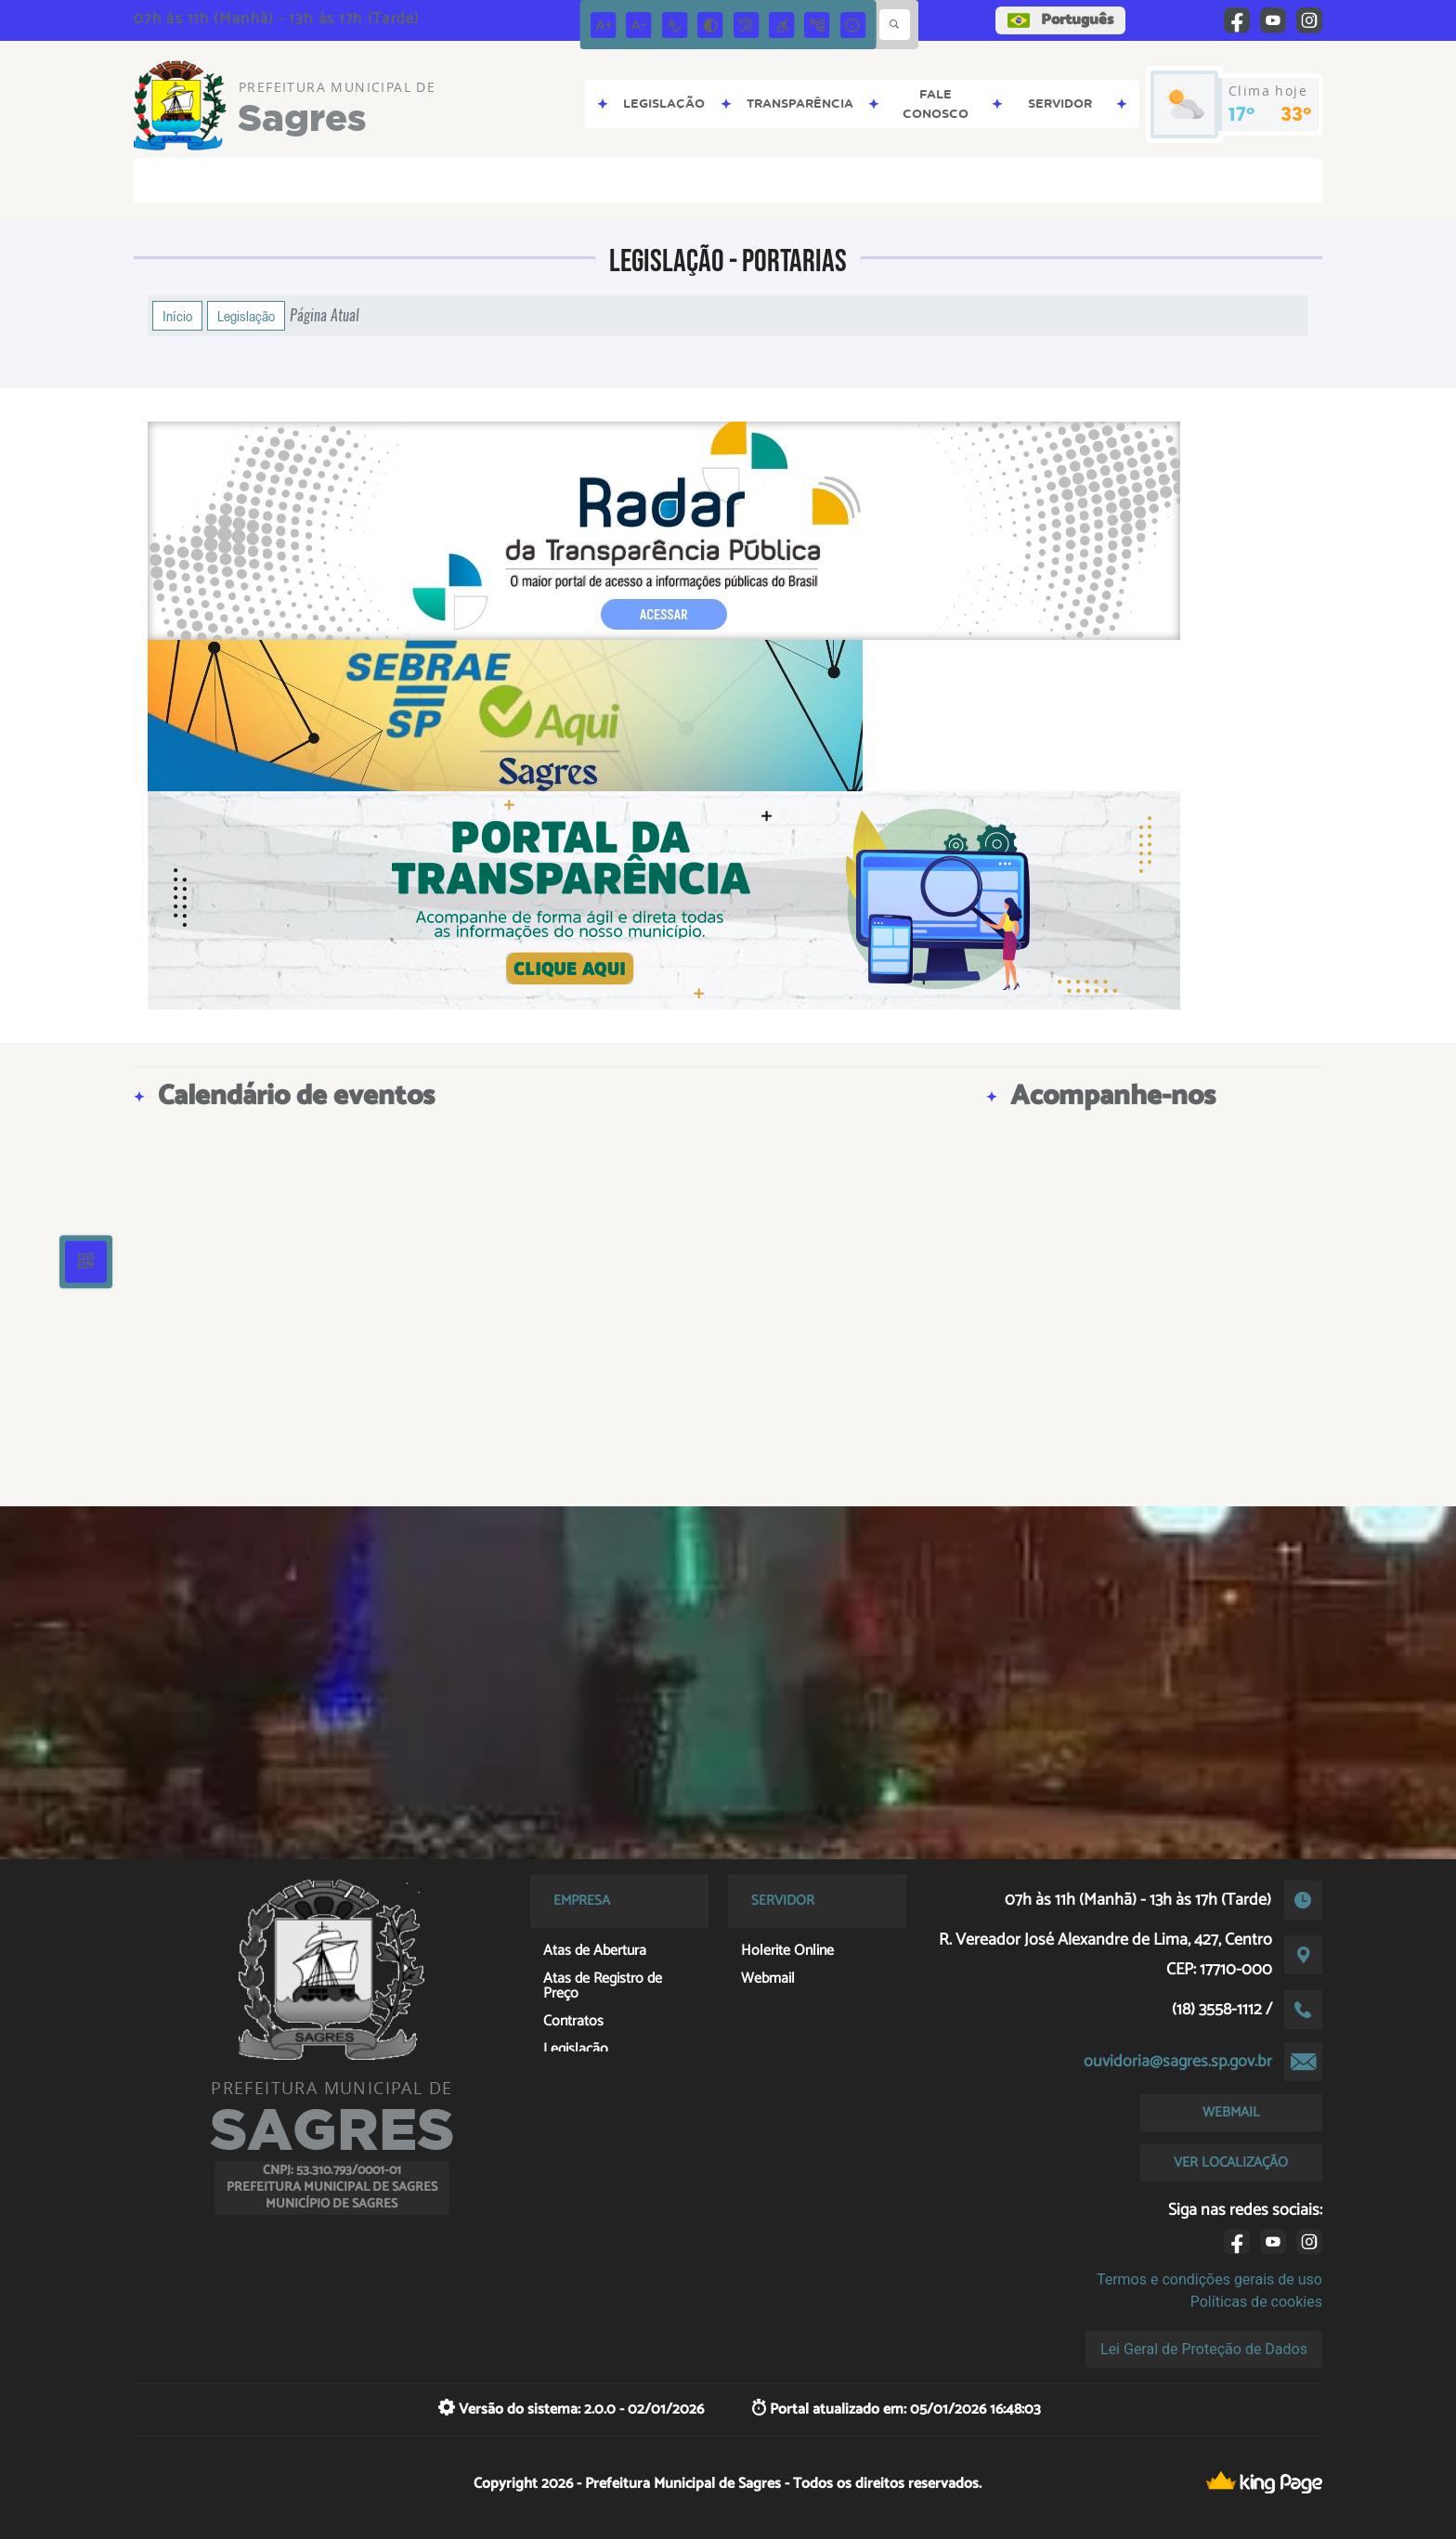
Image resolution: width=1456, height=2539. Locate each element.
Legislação (246, 315)
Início (177, 315)
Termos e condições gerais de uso (1209, 2279)
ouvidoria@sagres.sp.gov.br (1178, 2062)
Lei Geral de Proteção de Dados (1203, 2349)
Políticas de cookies (1256, 2302)
